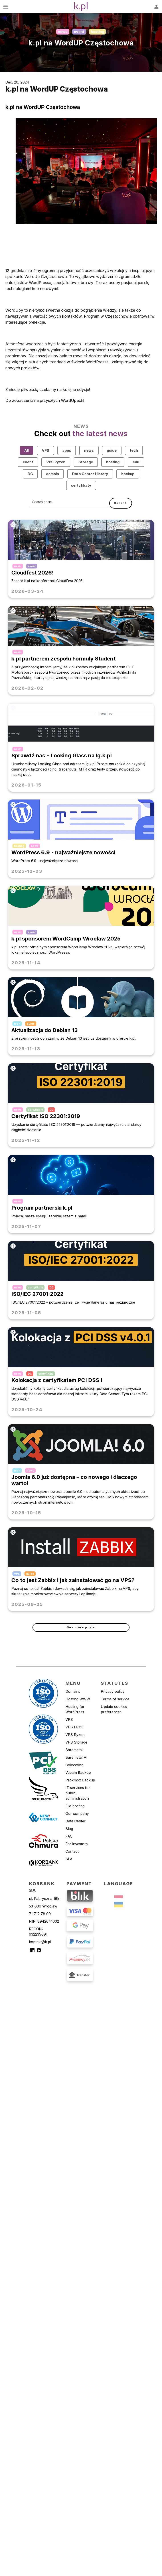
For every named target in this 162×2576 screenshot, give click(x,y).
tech (134, 450)
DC (30, 474)
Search (120, 503)
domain (52, 474)
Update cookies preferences (114, 1709)
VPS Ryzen (55, 462)
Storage (86, 462)
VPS (45, 450)
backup (127, 474)
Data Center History (90, 474)
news (89, 450)
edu (136, 462)
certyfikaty (81, 485)
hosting (112, 462)
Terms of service (115, 1699)
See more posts (81, 1627)
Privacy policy (113, 1691)
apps (66, 450)
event (28, 462)
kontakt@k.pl (40, 1942)
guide (112, 450)
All (26, 450)
